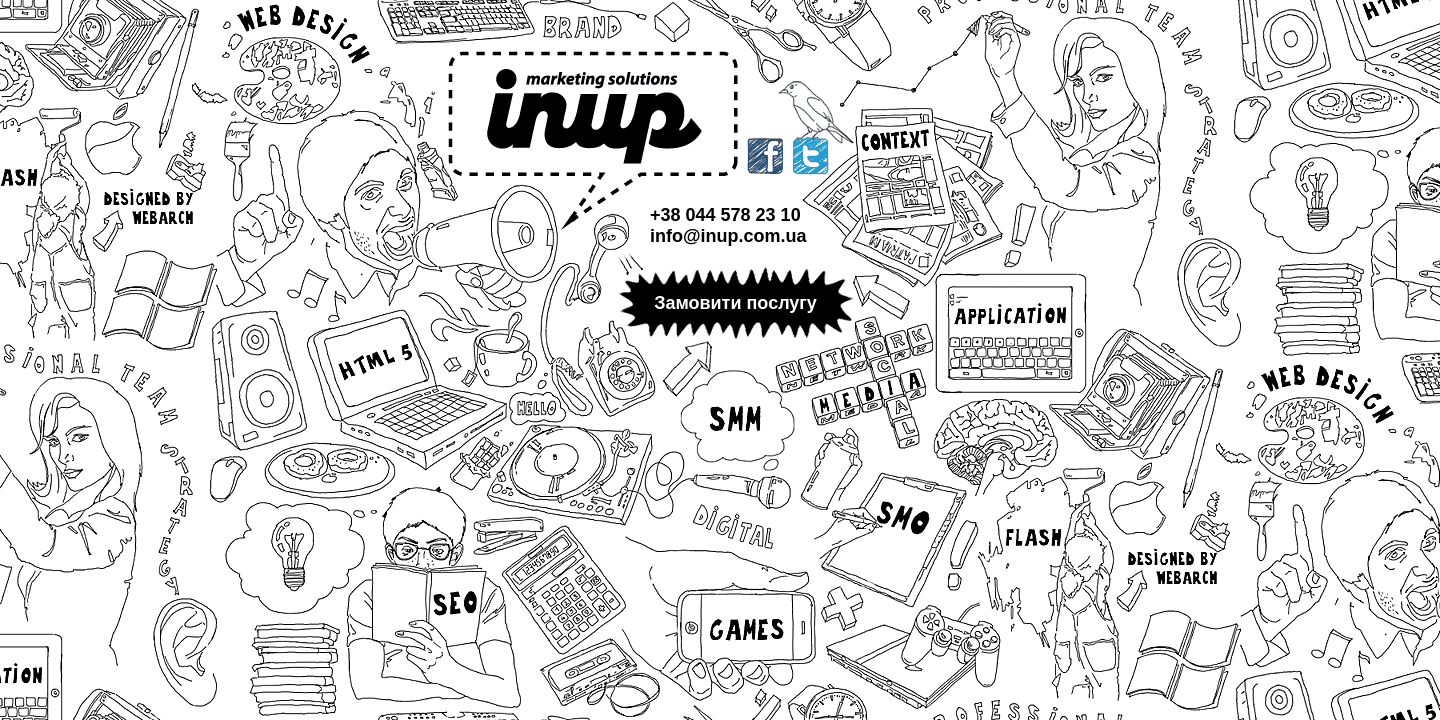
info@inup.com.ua (728, 236)
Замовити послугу (735, 303)
